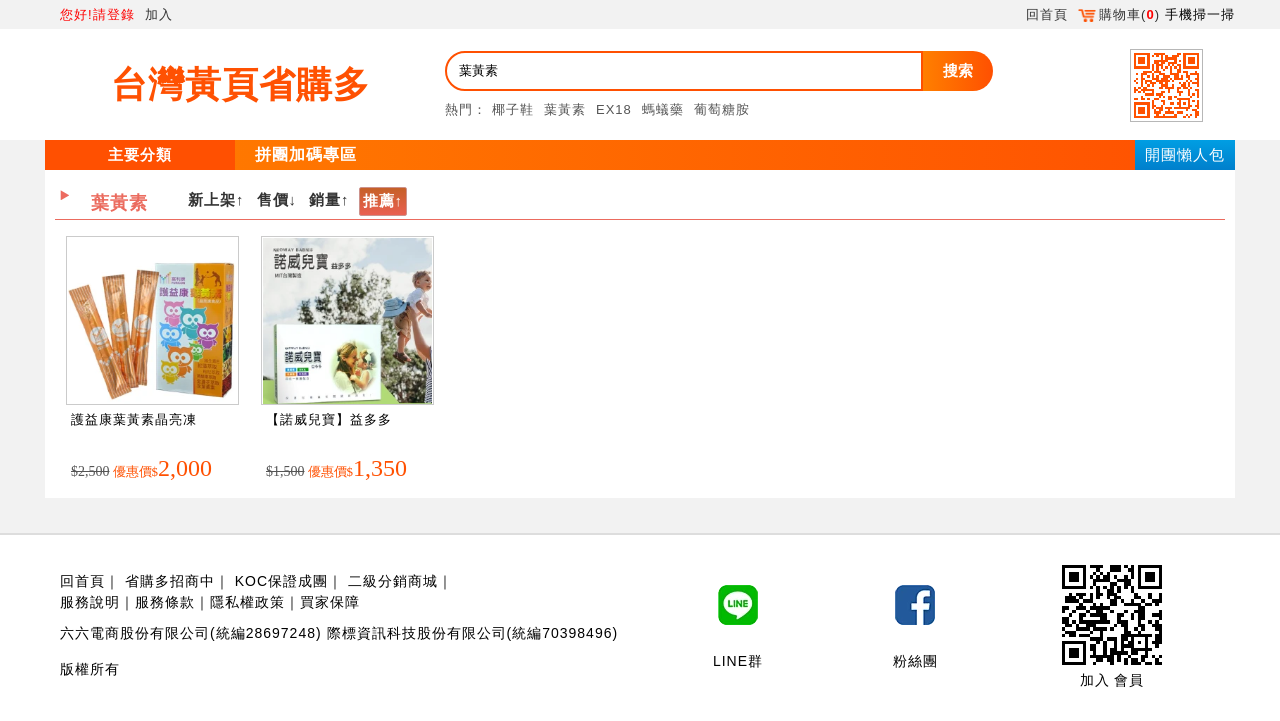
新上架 (212, 199)
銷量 (325, 199)
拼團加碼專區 (306, 154)
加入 (159, 14)
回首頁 (1047, 14)
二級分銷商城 (393, 581)
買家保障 (330, 602)
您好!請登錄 (97, 14)
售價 (273, 199)
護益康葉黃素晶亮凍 (134, 419)
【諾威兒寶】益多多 (329, 419)
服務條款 (165, 602)
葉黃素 (565, 109)
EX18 (614, 109)
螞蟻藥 (663, 109)
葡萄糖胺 (722, 109)
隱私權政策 (247, 602)
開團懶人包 (1185, 154)
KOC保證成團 (281, 581)
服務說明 (90, 602)
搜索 (958, 70)
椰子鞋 (513, 109)
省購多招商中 (170, 581)
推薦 (379, 200)
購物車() (1119, 14)
